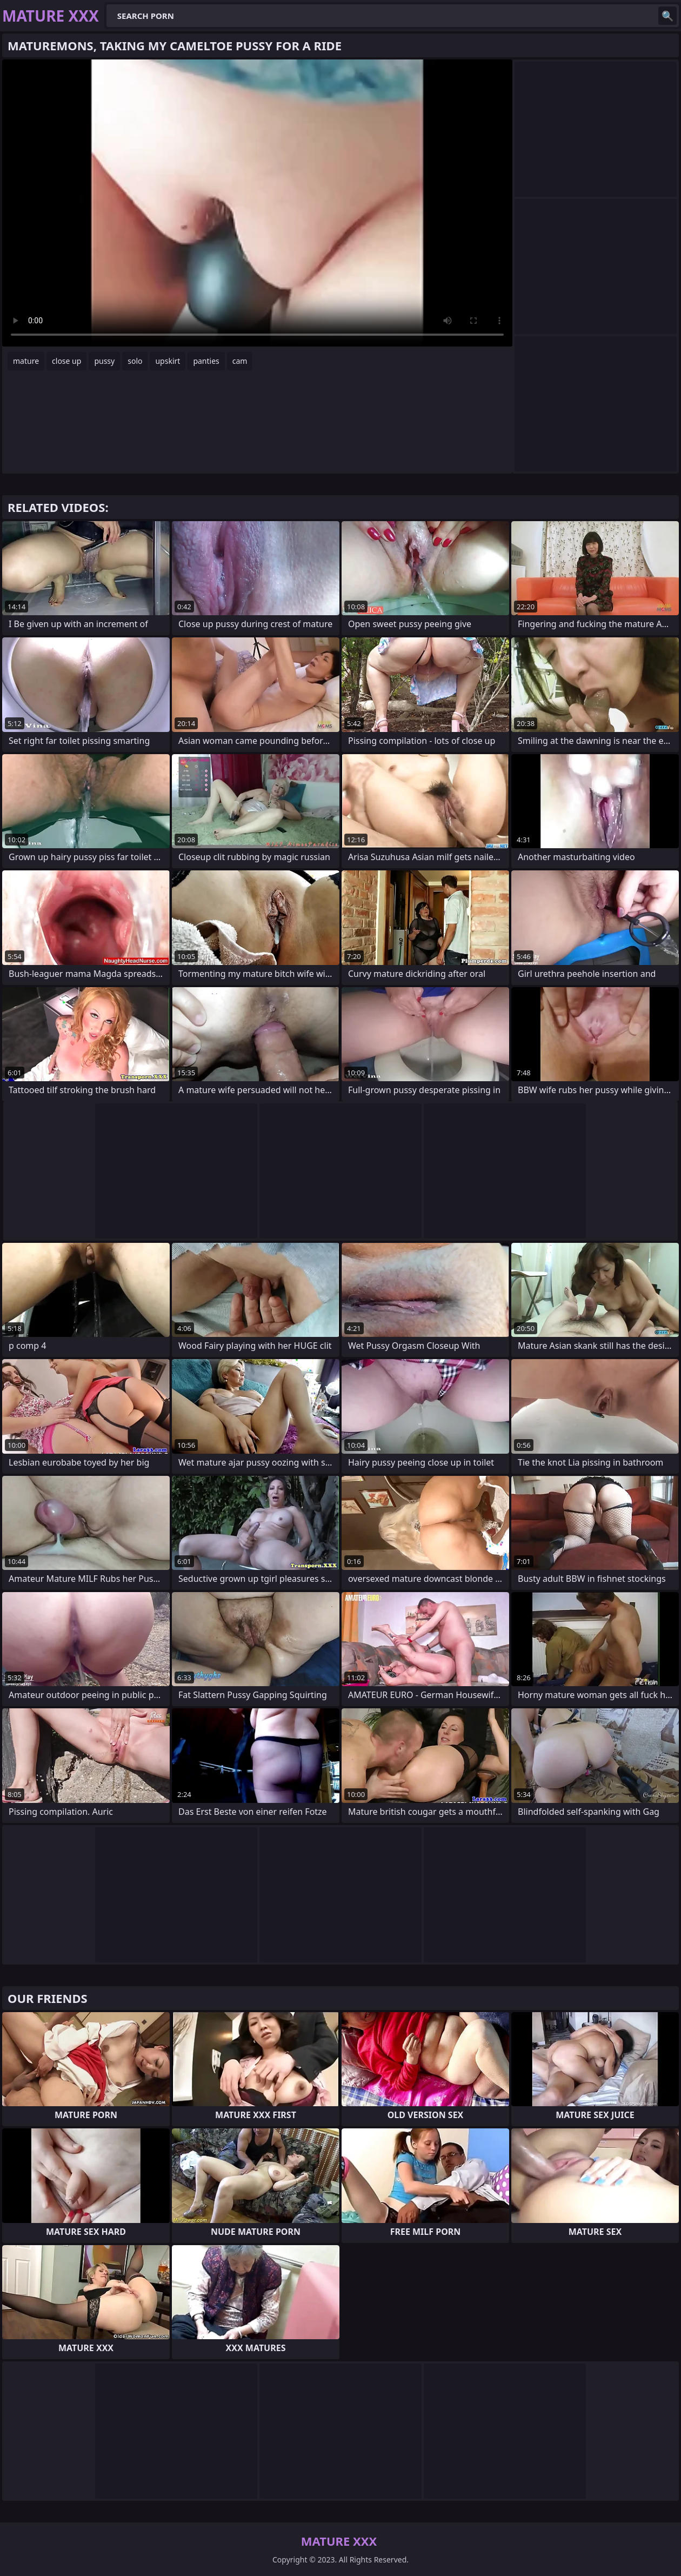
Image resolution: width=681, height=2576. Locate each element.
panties (206, 361)
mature (26, 361)
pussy (104, 361)
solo (135, 361)
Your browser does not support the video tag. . (257, 203)
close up (66, 361)
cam (240, 361)
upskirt (167, 361)
